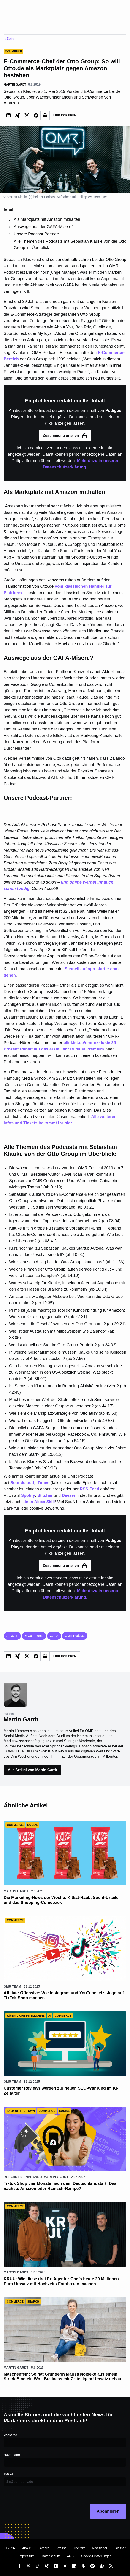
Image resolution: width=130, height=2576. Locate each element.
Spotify (28, 1495)
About (26, 2548)
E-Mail (8, 2474)
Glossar (119, 2548)
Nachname (12, 2454)
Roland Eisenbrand (21, 2177)
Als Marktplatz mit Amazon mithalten (47, 219)
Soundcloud (22, 1482)
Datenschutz (51, 2556)
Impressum (27, 2556)
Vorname (10, 2435)
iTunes (42, 1482)
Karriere (43, 2548)
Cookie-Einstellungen (96, 2556)
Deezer (68, 1495)
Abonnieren (108, 2511)
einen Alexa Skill (38, 1502)
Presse (62, 2548)
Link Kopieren (64, 115)
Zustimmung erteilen (65, 435)
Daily (9, 38)
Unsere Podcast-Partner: (36, 234)
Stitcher (45, 1495)
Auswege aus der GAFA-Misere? (44, 226)
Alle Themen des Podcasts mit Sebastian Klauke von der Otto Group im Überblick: (70, 244)
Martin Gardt (16, 1891)
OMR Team (12, 1986)
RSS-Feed (89, 1489)
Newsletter (99, 2548)
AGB (70, 2556)
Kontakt (79, 2548)
